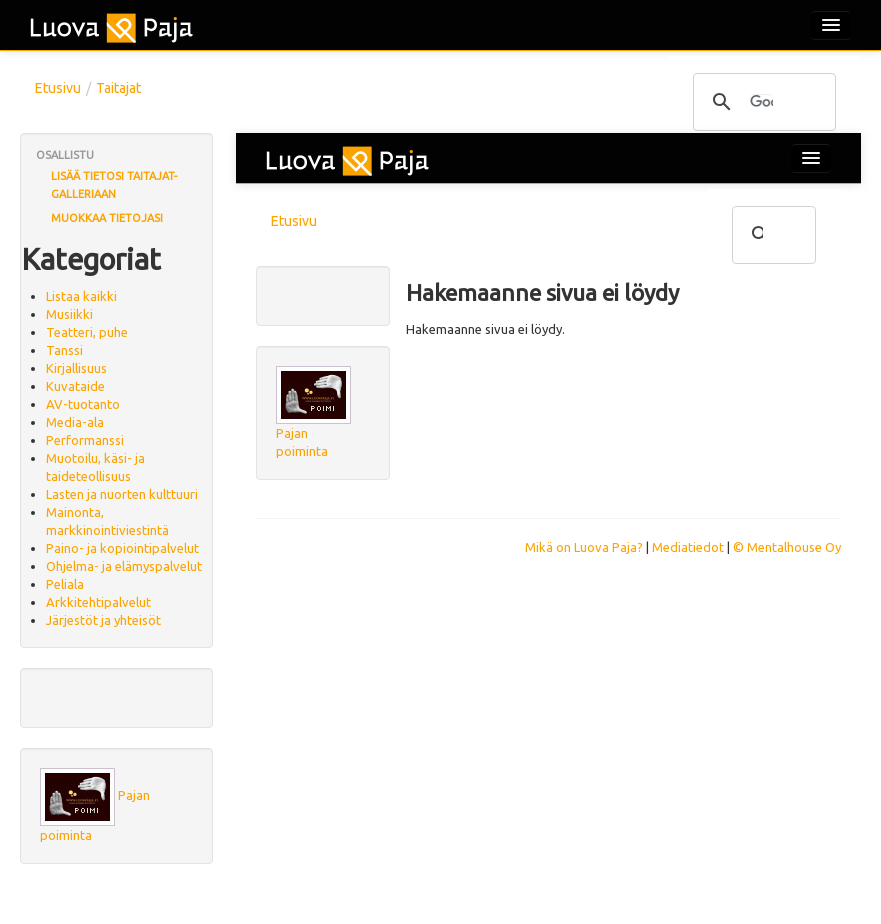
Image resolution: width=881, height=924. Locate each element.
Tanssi (64, 350)
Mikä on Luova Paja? (584, 547)
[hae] (761, 103)
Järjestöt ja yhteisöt (103, 620)
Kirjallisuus (76, 368)
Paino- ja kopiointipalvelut (122, 548)
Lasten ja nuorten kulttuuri (122, 494)
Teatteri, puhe (87, 332)
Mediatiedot (688, 547)
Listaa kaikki (81, 296)
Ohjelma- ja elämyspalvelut (124, 566)
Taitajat (118, 88)
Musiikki (69, 314)
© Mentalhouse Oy (787, 547)
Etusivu (58, 88)
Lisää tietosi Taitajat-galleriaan (114, 185)
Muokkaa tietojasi (107, 218)
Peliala (65, 584)
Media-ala (75, 422)
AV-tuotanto (83, 404)
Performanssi (85, 440)
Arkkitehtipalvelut (98, 602)
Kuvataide (75, 386)
